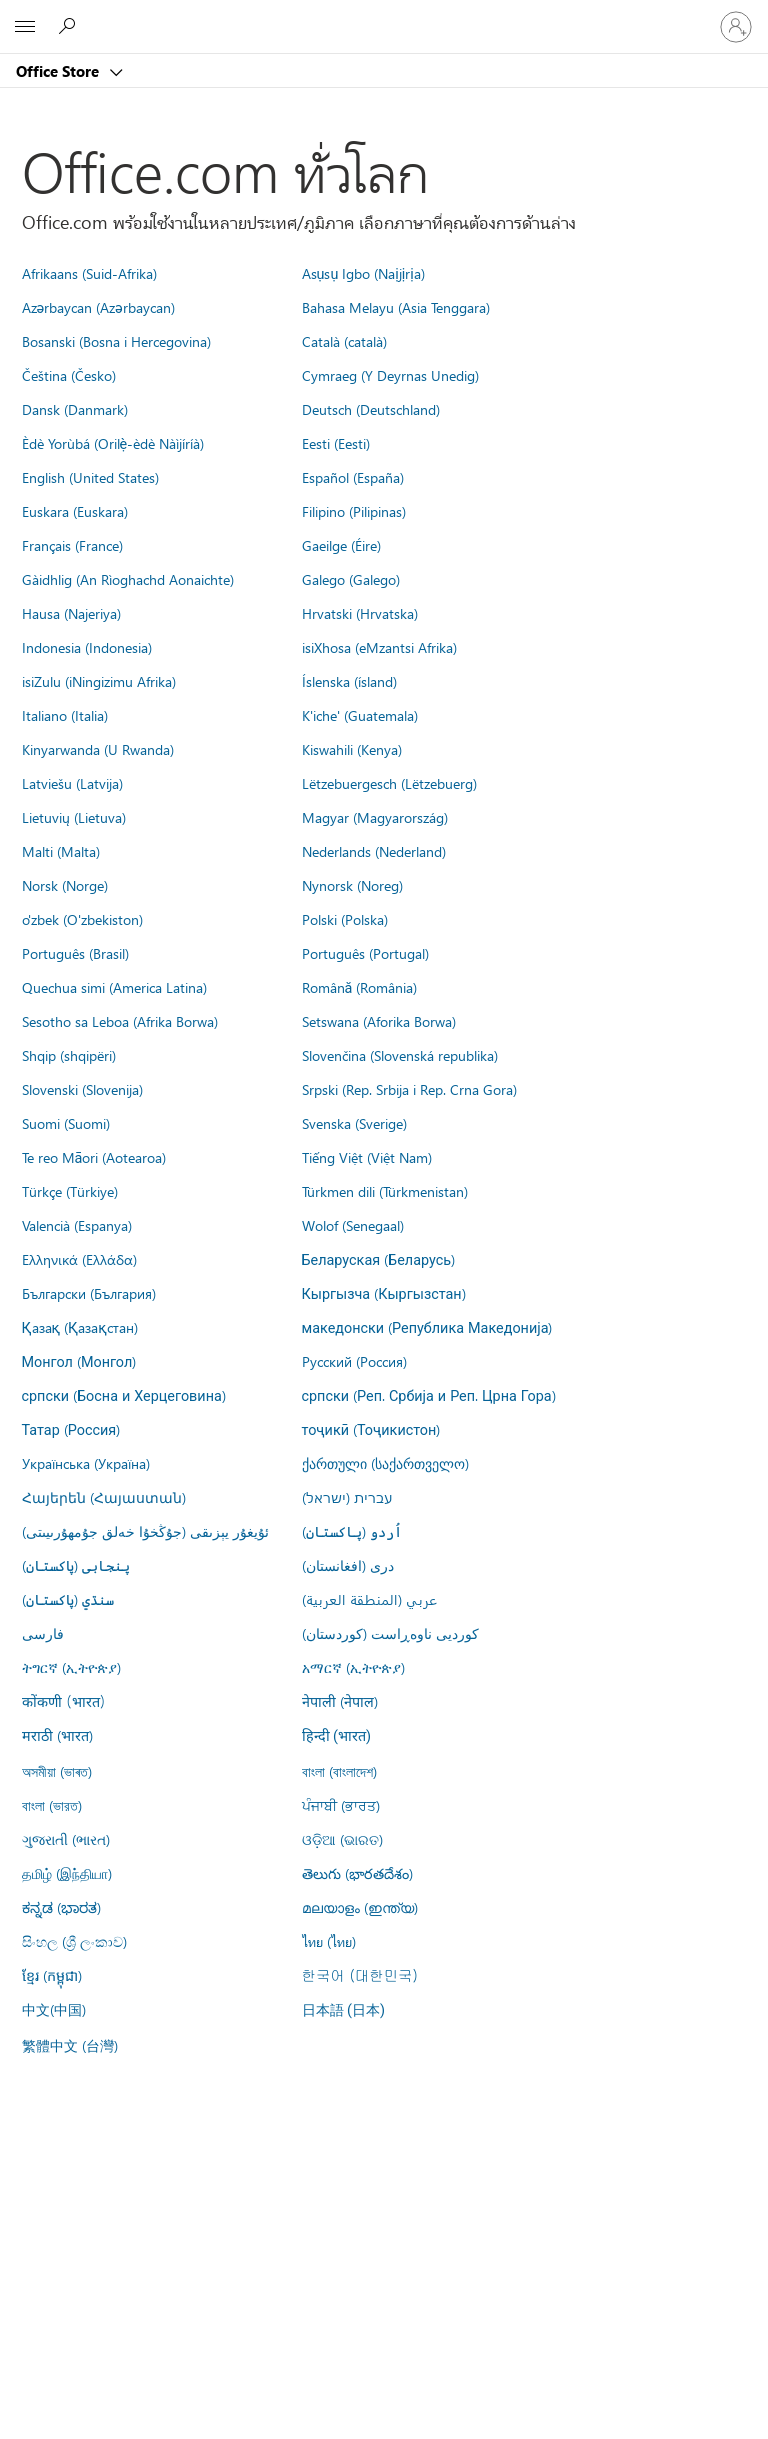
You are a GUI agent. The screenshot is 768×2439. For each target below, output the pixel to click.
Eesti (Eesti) (336, 443)
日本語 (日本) (344, 2010)
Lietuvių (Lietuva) (74, 817)
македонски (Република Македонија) (427, 1327)
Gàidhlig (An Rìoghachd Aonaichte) (128, 579)
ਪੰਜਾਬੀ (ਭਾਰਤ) (341, 1805)
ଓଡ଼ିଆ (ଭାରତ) (342, 1839)
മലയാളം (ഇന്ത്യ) (360, 1907)
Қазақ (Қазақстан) (80, 1327)
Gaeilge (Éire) (341, 545)
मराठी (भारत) (57, 1735)
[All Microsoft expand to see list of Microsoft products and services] (25, 27)
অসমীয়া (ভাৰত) (57, 1771)
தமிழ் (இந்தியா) (67, 1873)
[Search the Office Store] (70, 26)
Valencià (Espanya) (77, 1225)
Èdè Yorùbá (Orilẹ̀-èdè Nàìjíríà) (113, 443)
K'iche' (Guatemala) (360, 715)
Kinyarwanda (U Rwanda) (98, 749)
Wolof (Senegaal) (353, 1225)
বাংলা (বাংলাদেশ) (339, 1771)
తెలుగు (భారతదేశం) (357, 1873)
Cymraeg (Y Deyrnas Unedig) (390, 375)
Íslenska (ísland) (349, 681)
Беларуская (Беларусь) (379, 1259)
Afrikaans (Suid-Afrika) (89, 273)
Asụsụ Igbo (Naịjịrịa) (363, 273)
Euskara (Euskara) (75, 511)
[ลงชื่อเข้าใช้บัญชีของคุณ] (736, 27)
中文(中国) (54, 2009)
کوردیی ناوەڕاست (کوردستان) (390, 1633)
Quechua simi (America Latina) (114, 987)
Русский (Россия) (354, 1361)
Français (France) (72, 545)
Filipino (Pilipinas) (354, 511)
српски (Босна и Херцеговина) (124, 1395)
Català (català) (344, 341)
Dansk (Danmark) (75, 409)
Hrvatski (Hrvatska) (360, 613)
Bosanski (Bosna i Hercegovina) (116, 341)
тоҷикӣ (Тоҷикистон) (371, 1429)
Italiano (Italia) (65, 715)
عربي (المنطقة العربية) (369, 1599)
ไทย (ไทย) (329, 1941)
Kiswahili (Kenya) (352, 749)
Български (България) (89, 1293)
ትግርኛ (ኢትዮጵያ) (71, 1667)
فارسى (43, 1633)
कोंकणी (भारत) (64, 1701)
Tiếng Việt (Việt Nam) (367, 1157)
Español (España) (353, 477)
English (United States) (90, 477)
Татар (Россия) (71, 1429)
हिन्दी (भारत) (337, 1736)
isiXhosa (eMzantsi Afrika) (379, 647)
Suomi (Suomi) (66, 1123)
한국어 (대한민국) (360, 1975)
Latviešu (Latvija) (72, 783)
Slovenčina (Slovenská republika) (400, 1055)
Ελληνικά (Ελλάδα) (79, 1259)
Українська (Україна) (86, 1463)
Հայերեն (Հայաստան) (104, 1497)
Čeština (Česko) (69, 375)
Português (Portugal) (365, 953)
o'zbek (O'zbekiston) (82, 919)
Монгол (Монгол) (79, 1361)
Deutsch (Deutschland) (371, 409)
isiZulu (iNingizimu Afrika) (99, 681)
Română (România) (360, 987)
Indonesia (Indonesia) (87, 647)
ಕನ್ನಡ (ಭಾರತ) (61, 1907)
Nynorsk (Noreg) (352, 885)
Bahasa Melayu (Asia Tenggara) (396, 307)
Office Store (59, 71)
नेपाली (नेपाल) (340, 1701)
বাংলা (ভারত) (52, 1805)
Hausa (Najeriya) (71, 613)
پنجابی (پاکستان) (76, 1565)
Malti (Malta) (61, 851)
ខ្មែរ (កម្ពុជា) (52, 1975)
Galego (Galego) (351, 579)
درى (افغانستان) (348, 1565)
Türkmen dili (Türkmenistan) (385, 1191)
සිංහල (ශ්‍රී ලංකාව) (74, 1941)
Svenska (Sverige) (354, 1123)
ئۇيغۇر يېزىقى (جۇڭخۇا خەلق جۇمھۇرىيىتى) (145, 1531)
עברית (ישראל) (347, 1497)
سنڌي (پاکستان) (68, 1599)
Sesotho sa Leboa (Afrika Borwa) (120, 1021)
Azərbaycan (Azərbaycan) (98, 307)
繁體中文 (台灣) (70, 2045)
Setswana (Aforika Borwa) (379, 1021)
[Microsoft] (383, 15)
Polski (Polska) (345, 919)
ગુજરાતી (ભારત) (66, 1839)
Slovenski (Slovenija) (82, 1089)
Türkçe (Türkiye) (70, 1191)
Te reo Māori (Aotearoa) (94, 1157)
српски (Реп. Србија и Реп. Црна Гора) (429, 1395)
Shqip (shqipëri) (69, 1055)
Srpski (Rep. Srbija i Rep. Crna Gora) (409, 1089)
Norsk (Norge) (65, 885)
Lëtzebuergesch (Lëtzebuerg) (389, 783)
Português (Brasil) (75, 953)
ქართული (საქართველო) (385, 1463)
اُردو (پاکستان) (352, 1531)
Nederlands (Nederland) (374, 851)
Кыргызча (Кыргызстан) (384, 1293)
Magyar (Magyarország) (375, 817)
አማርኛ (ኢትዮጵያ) (353, 1667)
